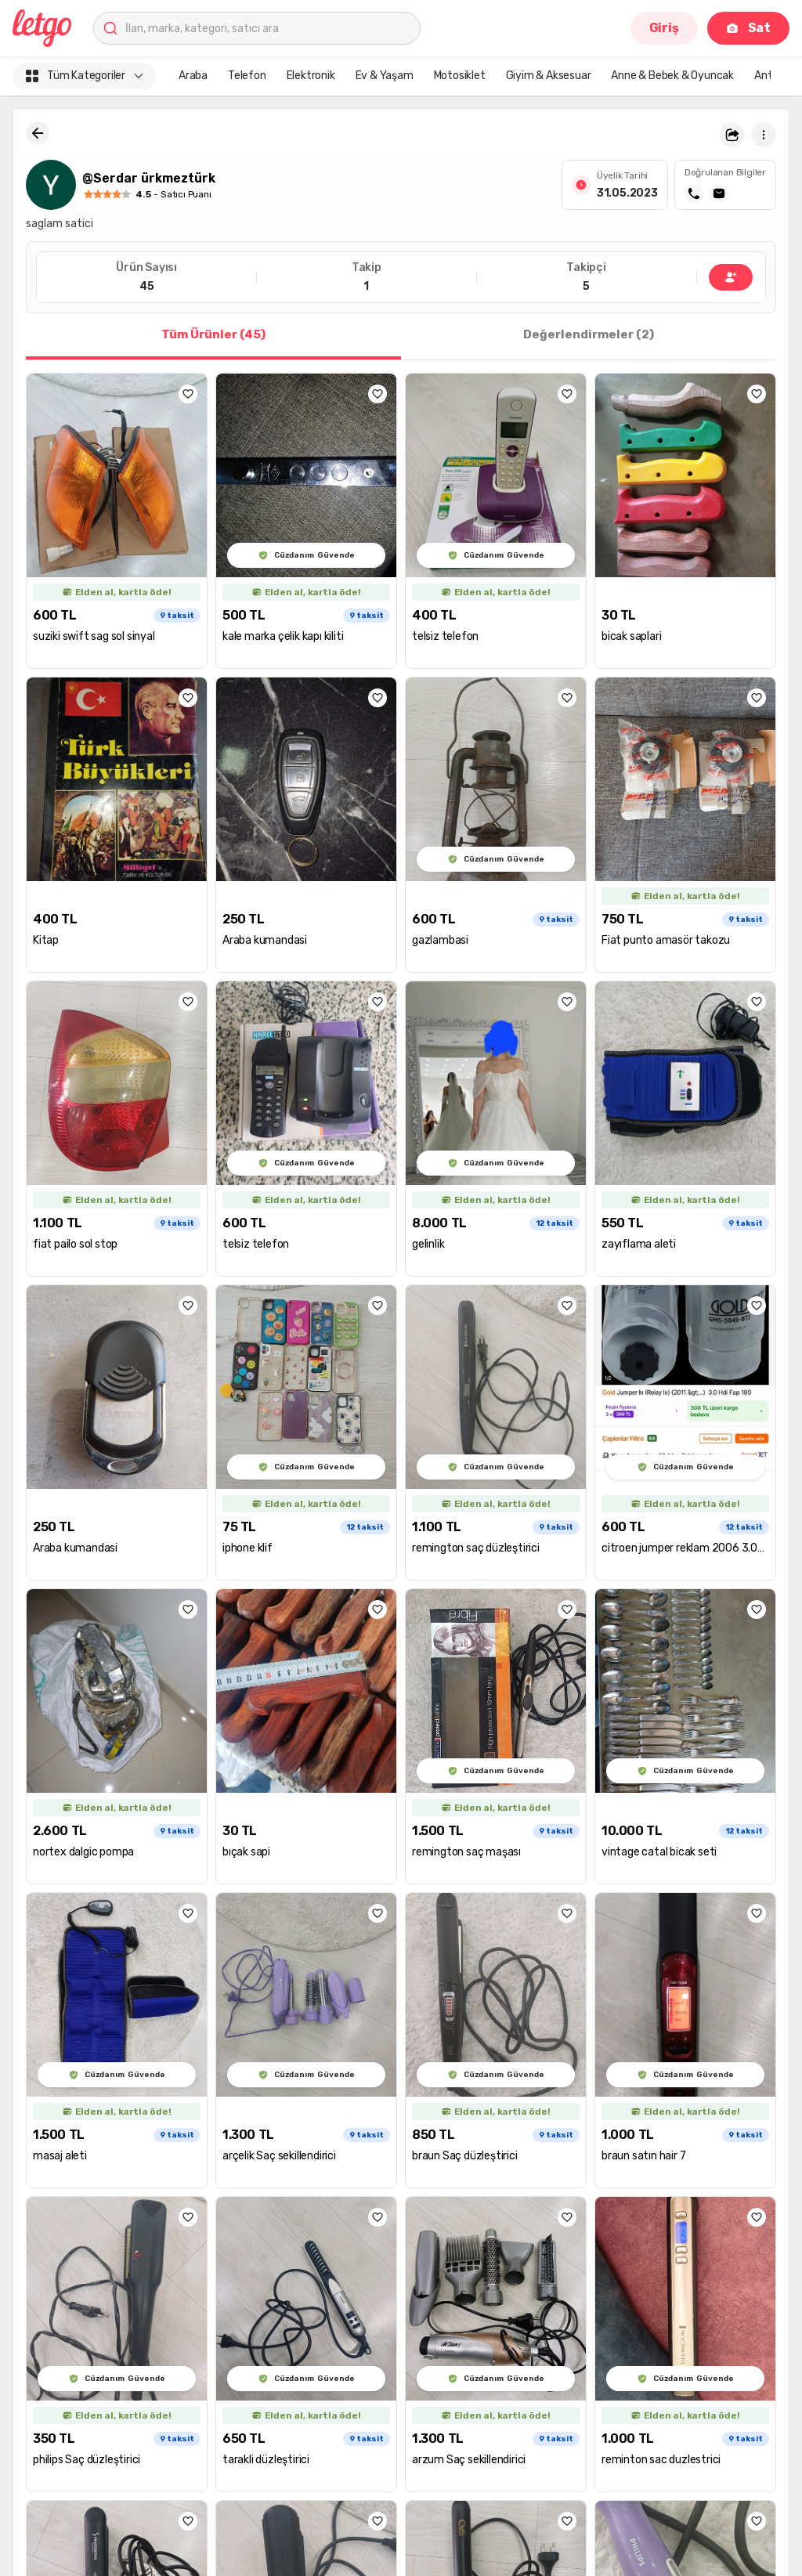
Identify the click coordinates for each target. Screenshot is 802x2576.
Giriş (664, 27)
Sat (748, 27)
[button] (732, 134)
